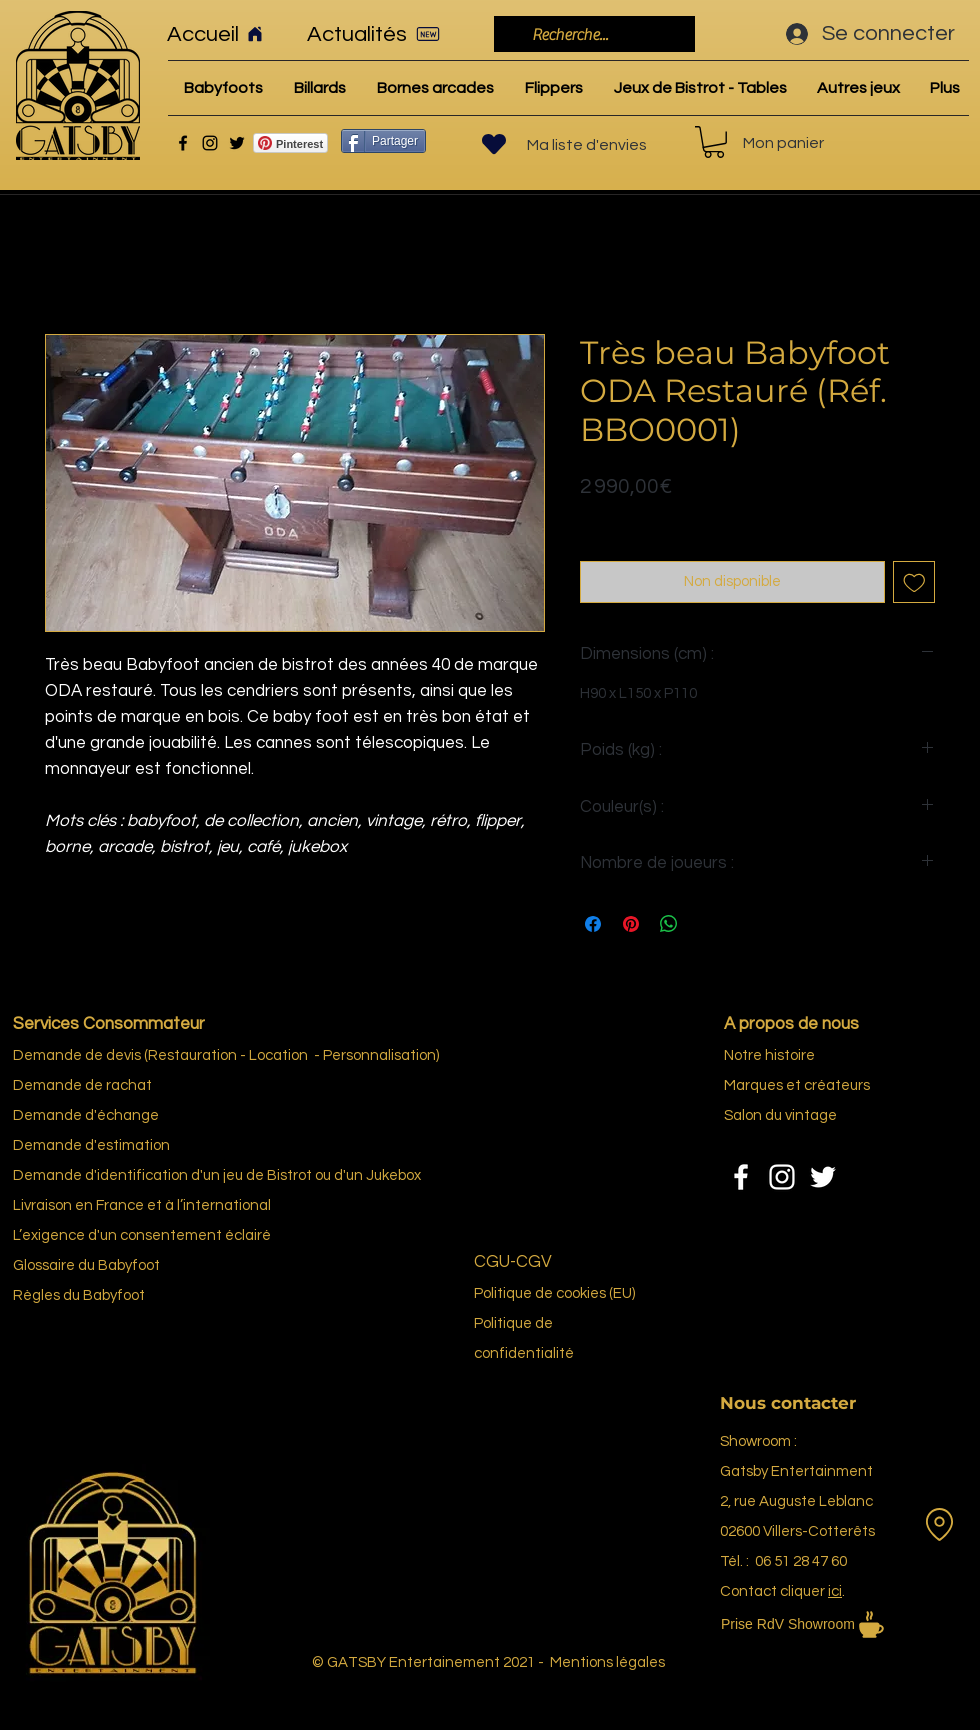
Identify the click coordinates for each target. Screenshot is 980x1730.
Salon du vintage (780, 1115)
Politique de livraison (646, 518)
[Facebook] (183, 143)
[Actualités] (380, 34)
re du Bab (93, 1265)
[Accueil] (223, 34)
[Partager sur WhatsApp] (669, 924)
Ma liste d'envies (587, 145)
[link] (714, 142)
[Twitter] (237, 143)
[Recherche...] (592, 35)
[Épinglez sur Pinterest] (631, 924)
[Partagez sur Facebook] (593, 924)
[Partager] (383, 141)
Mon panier (783, 143)
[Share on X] (707, 924)
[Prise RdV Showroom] (830, 1624)
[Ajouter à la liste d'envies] (914, 582)
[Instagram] (210, 143)
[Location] (939, 1524)
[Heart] (494, 144)
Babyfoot (114, 1295)
